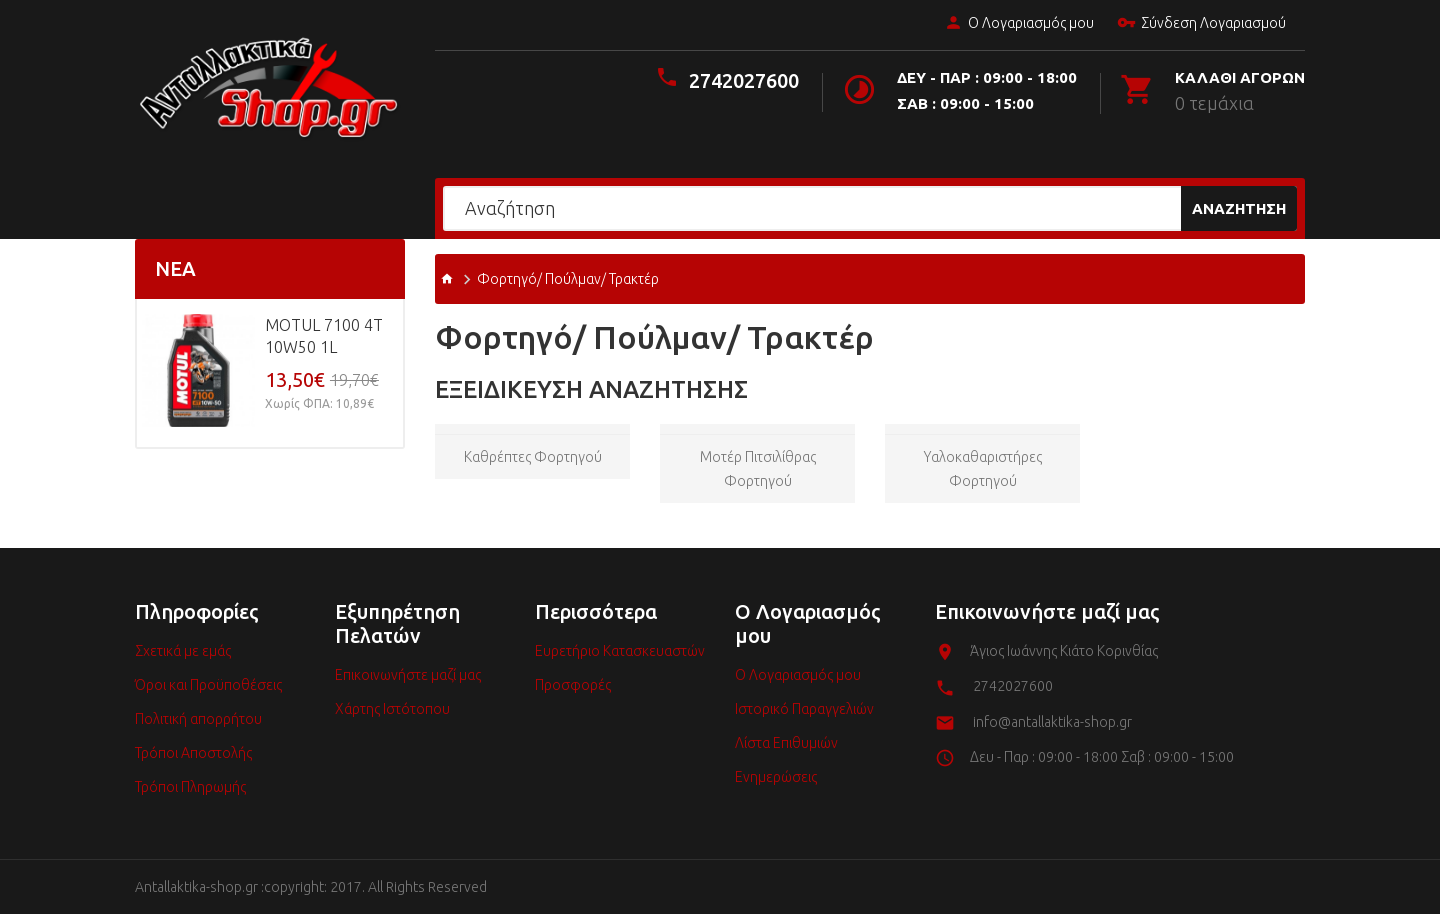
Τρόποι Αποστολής (193, 753)
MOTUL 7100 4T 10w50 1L (324, 336)
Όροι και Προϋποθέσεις (208, 685)
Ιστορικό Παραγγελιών (804, 709)
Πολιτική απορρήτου (198, 719)
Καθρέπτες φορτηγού (533, 457)
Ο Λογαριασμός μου (1018, 24)
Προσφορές (573, 685)
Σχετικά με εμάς (183, 651)
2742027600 (744, 80)
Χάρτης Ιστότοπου (392, 709)
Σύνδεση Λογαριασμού (1200, 24)
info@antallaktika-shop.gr (1052, 722)
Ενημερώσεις (776, 777)
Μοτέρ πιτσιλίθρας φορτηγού (758, 469)
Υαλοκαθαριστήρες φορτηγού (983, 469)
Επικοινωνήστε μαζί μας (408, 675)
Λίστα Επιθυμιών (786, 743)
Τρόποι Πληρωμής (190, 787)
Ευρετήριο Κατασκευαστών (620, 651)
